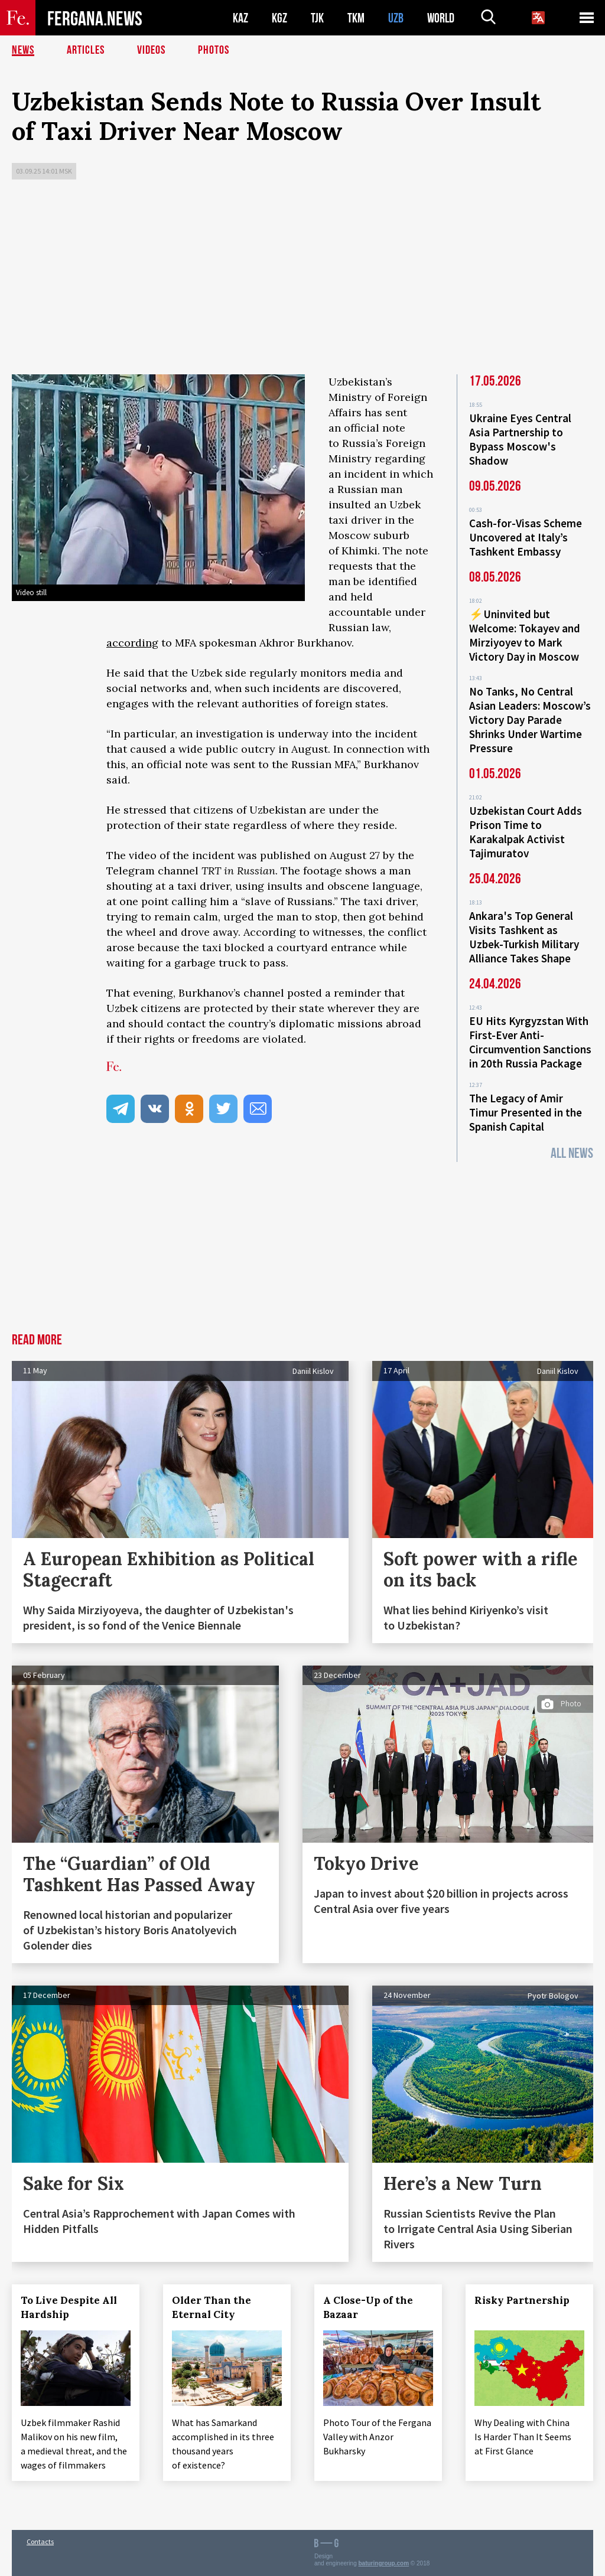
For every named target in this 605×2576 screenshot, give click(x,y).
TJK (317, 18)
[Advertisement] (302, 280)
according (132, 642)
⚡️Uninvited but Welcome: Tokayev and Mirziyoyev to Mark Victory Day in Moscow (524, 635)
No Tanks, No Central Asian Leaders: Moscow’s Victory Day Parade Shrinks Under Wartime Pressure (530, 719)
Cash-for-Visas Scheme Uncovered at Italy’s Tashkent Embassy (525, 537)
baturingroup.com (384, 2563)
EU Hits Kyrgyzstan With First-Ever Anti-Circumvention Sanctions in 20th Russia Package (530, 1042)
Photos (213, 50)
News (23, 50)
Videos (151, 50)
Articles (86, 50)
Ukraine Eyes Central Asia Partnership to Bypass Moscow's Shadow (520, 439)
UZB (396, 18)
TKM (356, 18)
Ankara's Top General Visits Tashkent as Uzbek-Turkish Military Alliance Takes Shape (524, 937)
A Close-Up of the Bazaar (368, 2307)
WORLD (440, 18)
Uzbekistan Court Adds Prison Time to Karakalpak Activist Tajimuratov (525, 832)
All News (572, 1153)
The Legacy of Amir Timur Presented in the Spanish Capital (525, 1112)
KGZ (279, 18)
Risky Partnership (522, 2300)
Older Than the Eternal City (211, 2307)
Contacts (40, 2541)
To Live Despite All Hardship (69, 2307)
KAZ (240, 18)
